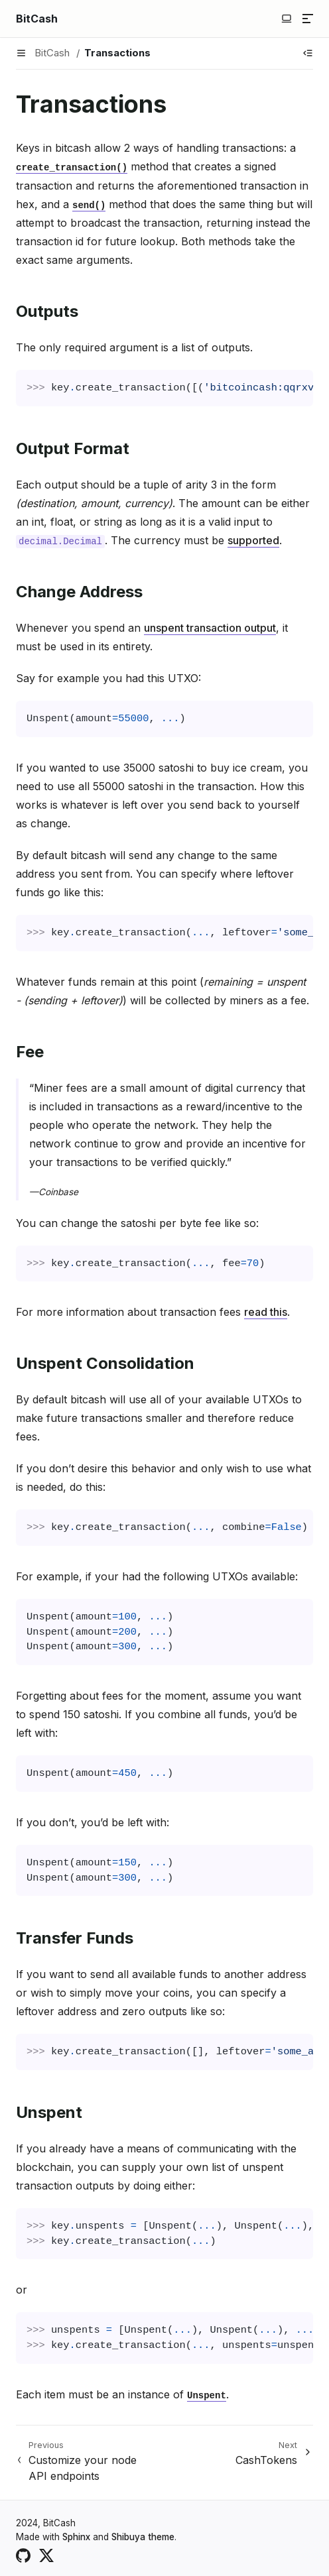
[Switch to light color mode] (286, 18)
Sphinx (76, 2537)
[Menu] (307, 18)
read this (265, 1311)
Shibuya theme (142, 2537)
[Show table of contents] (307, 53)
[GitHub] (23, 2554)
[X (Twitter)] (46, 2554)
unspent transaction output (210, 627)
